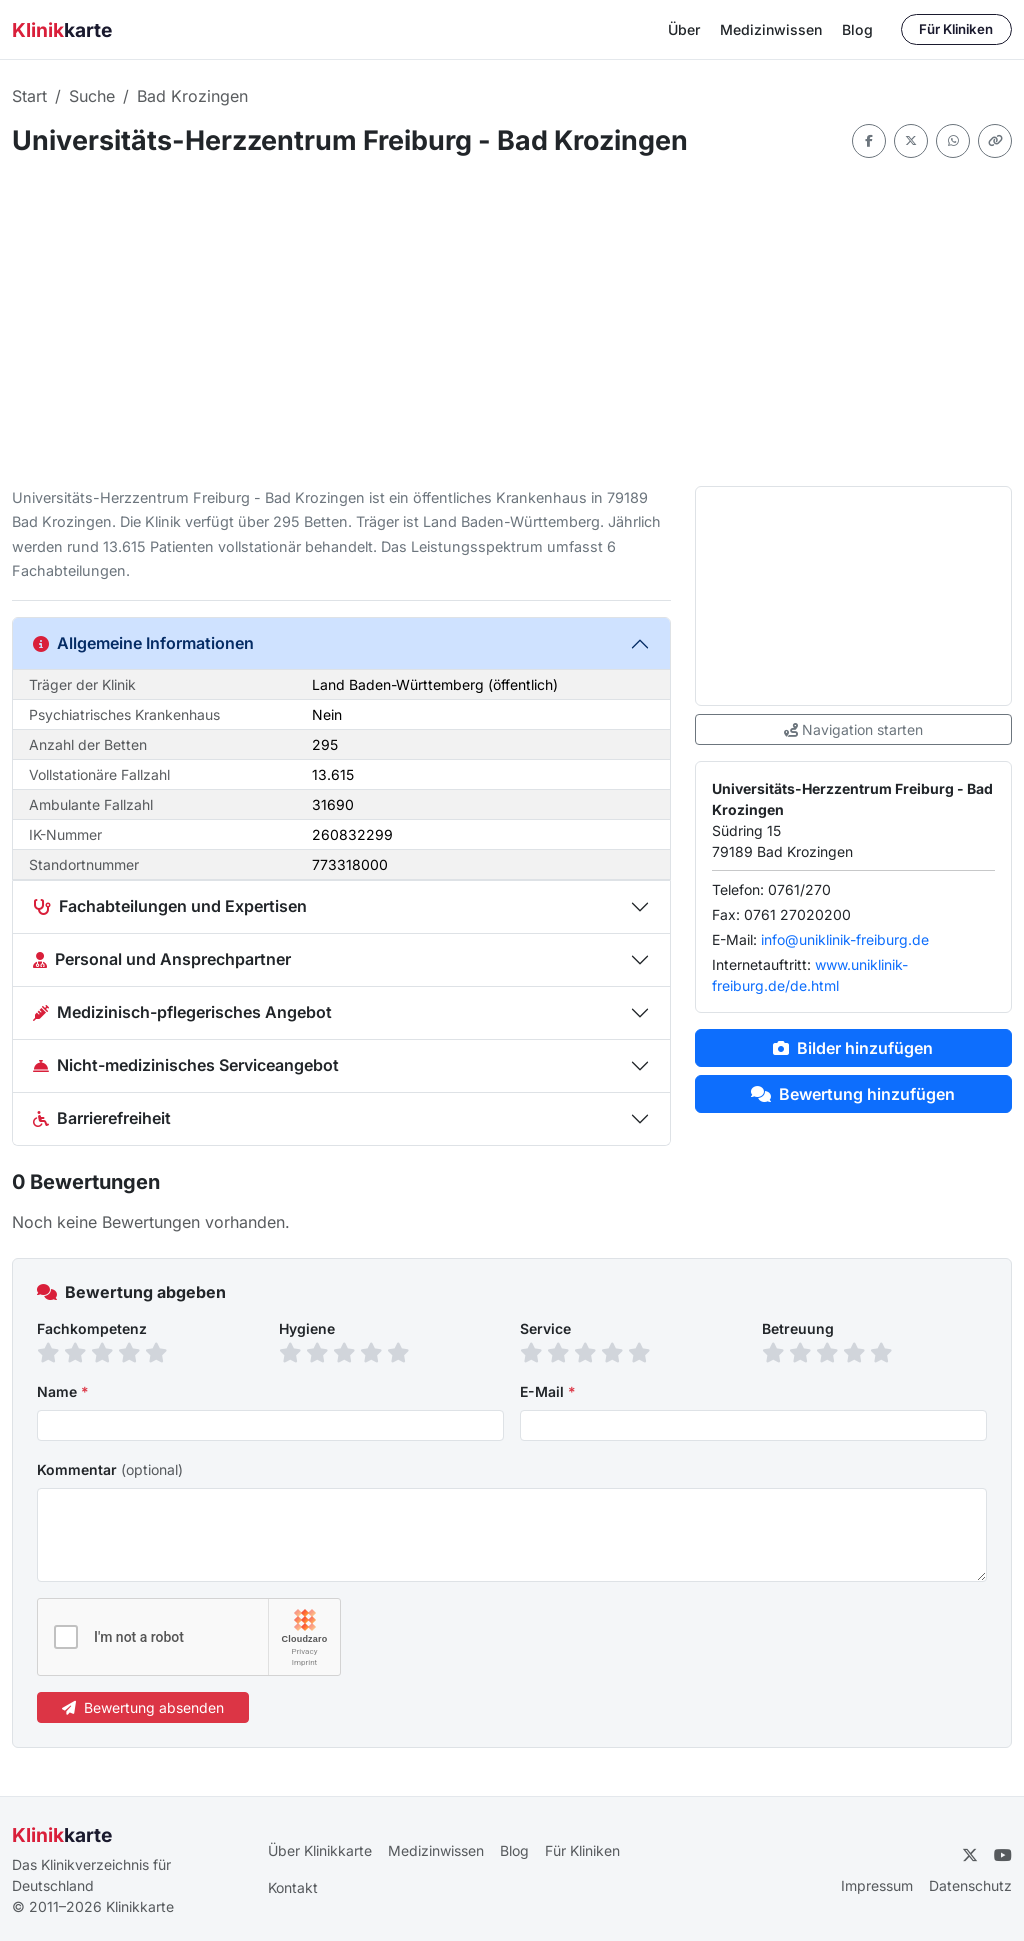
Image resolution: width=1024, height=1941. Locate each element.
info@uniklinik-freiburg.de (845, 939)
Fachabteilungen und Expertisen (170, 906)
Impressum (877, 1885)
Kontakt (293, 1887)
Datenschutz (970, 1885)
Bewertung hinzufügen (853, 1094)
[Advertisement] (512, 322)
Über (684, 29)
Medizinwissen (771, 29)
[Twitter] (970, 1855)
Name (63, 1391)
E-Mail (548, 1391)
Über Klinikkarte (320, 1850)
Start (29, 96)
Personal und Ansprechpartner (162, 959)
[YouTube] (1003, 1855)
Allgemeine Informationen (143, 643)
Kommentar (110, 1469)
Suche (92, 96)
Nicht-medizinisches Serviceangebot (186, 1065)
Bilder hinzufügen (853, 1048)
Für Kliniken (956, 29)
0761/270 (799, 889)
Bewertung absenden (143, 1707)
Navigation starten (853, 729)
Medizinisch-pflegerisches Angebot (182, 1012)
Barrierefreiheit (102, 1118)
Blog (857, 29)
